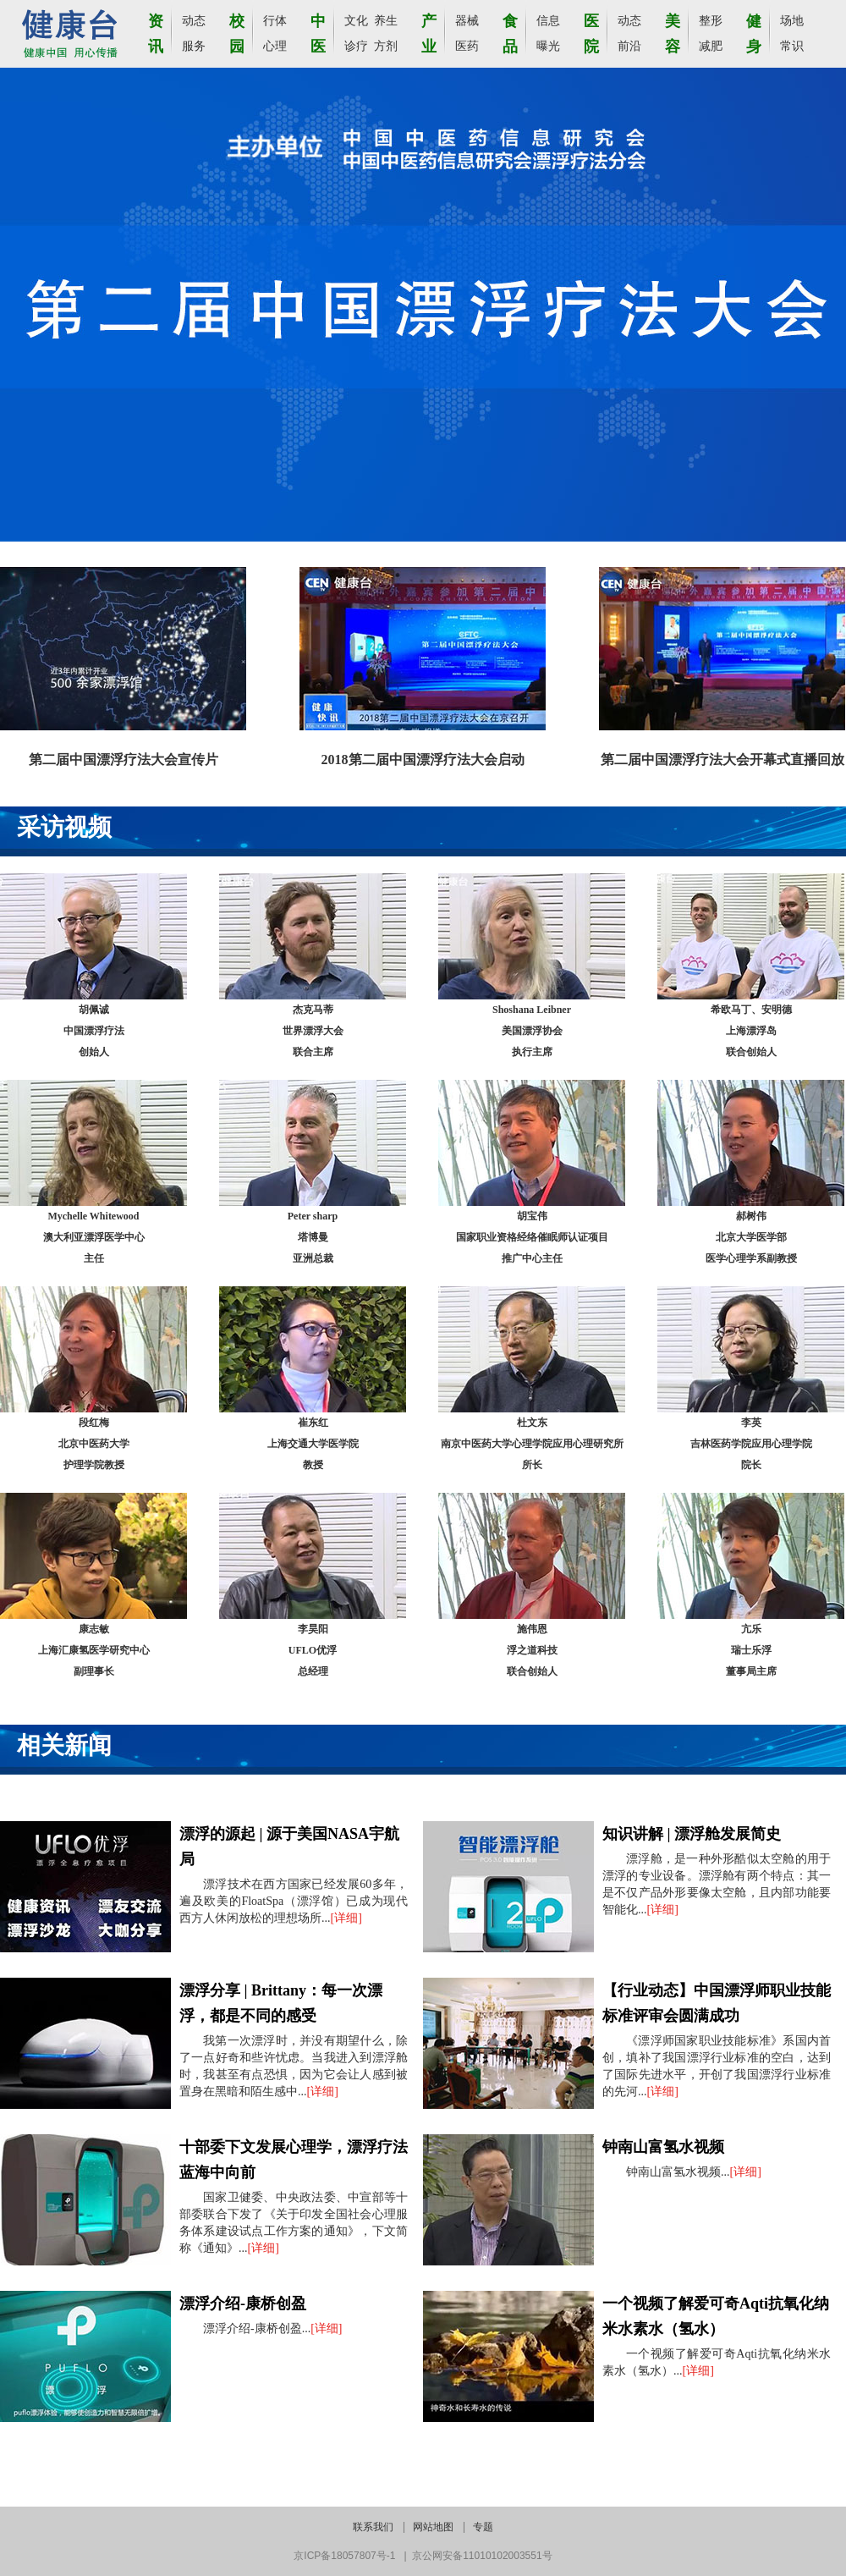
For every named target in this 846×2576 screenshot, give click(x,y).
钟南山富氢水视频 (663, 2146)
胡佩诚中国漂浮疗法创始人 (93, 1031)
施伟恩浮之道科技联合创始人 (532, 1650)
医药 (467, 46)
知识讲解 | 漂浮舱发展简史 (691, 1833)
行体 (275, 20)
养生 (386, 20)
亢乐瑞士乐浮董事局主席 (751, 1650)
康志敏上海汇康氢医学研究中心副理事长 (94, 1650)
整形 (710, 20)
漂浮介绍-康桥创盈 (242, 2303)
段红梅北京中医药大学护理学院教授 (93, 1444)
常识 (792, 46)
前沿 (629, 46)
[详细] (346, 1918)
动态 (194, 20)
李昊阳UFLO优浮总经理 (312, 1650)
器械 (467, 20)
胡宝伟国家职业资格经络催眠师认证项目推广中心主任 (532, 1237)
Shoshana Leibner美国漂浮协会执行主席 (531, 1031)
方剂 (386, 46)
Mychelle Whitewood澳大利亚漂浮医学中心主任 (94, 1237)
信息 (548, 20)
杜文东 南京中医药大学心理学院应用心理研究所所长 (532, 1444)
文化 (356, 20)
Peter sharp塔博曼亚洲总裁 (313, 1237)
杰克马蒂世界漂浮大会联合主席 (313, 1031)
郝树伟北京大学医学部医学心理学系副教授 (751, 1237)
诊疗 (356, 46)
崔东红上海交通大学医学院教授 (313, 1444)
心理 (275, 46)
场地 (792, 20)
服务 (194, 46)
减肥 (710, 46)
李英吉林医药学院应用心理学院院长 (751, 1444)
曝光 (548, 46)
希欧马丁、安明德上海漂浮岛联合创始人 (751, 1031)
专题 (483, 2527)
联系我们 (373, 2527)
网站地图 (433, 2527)
